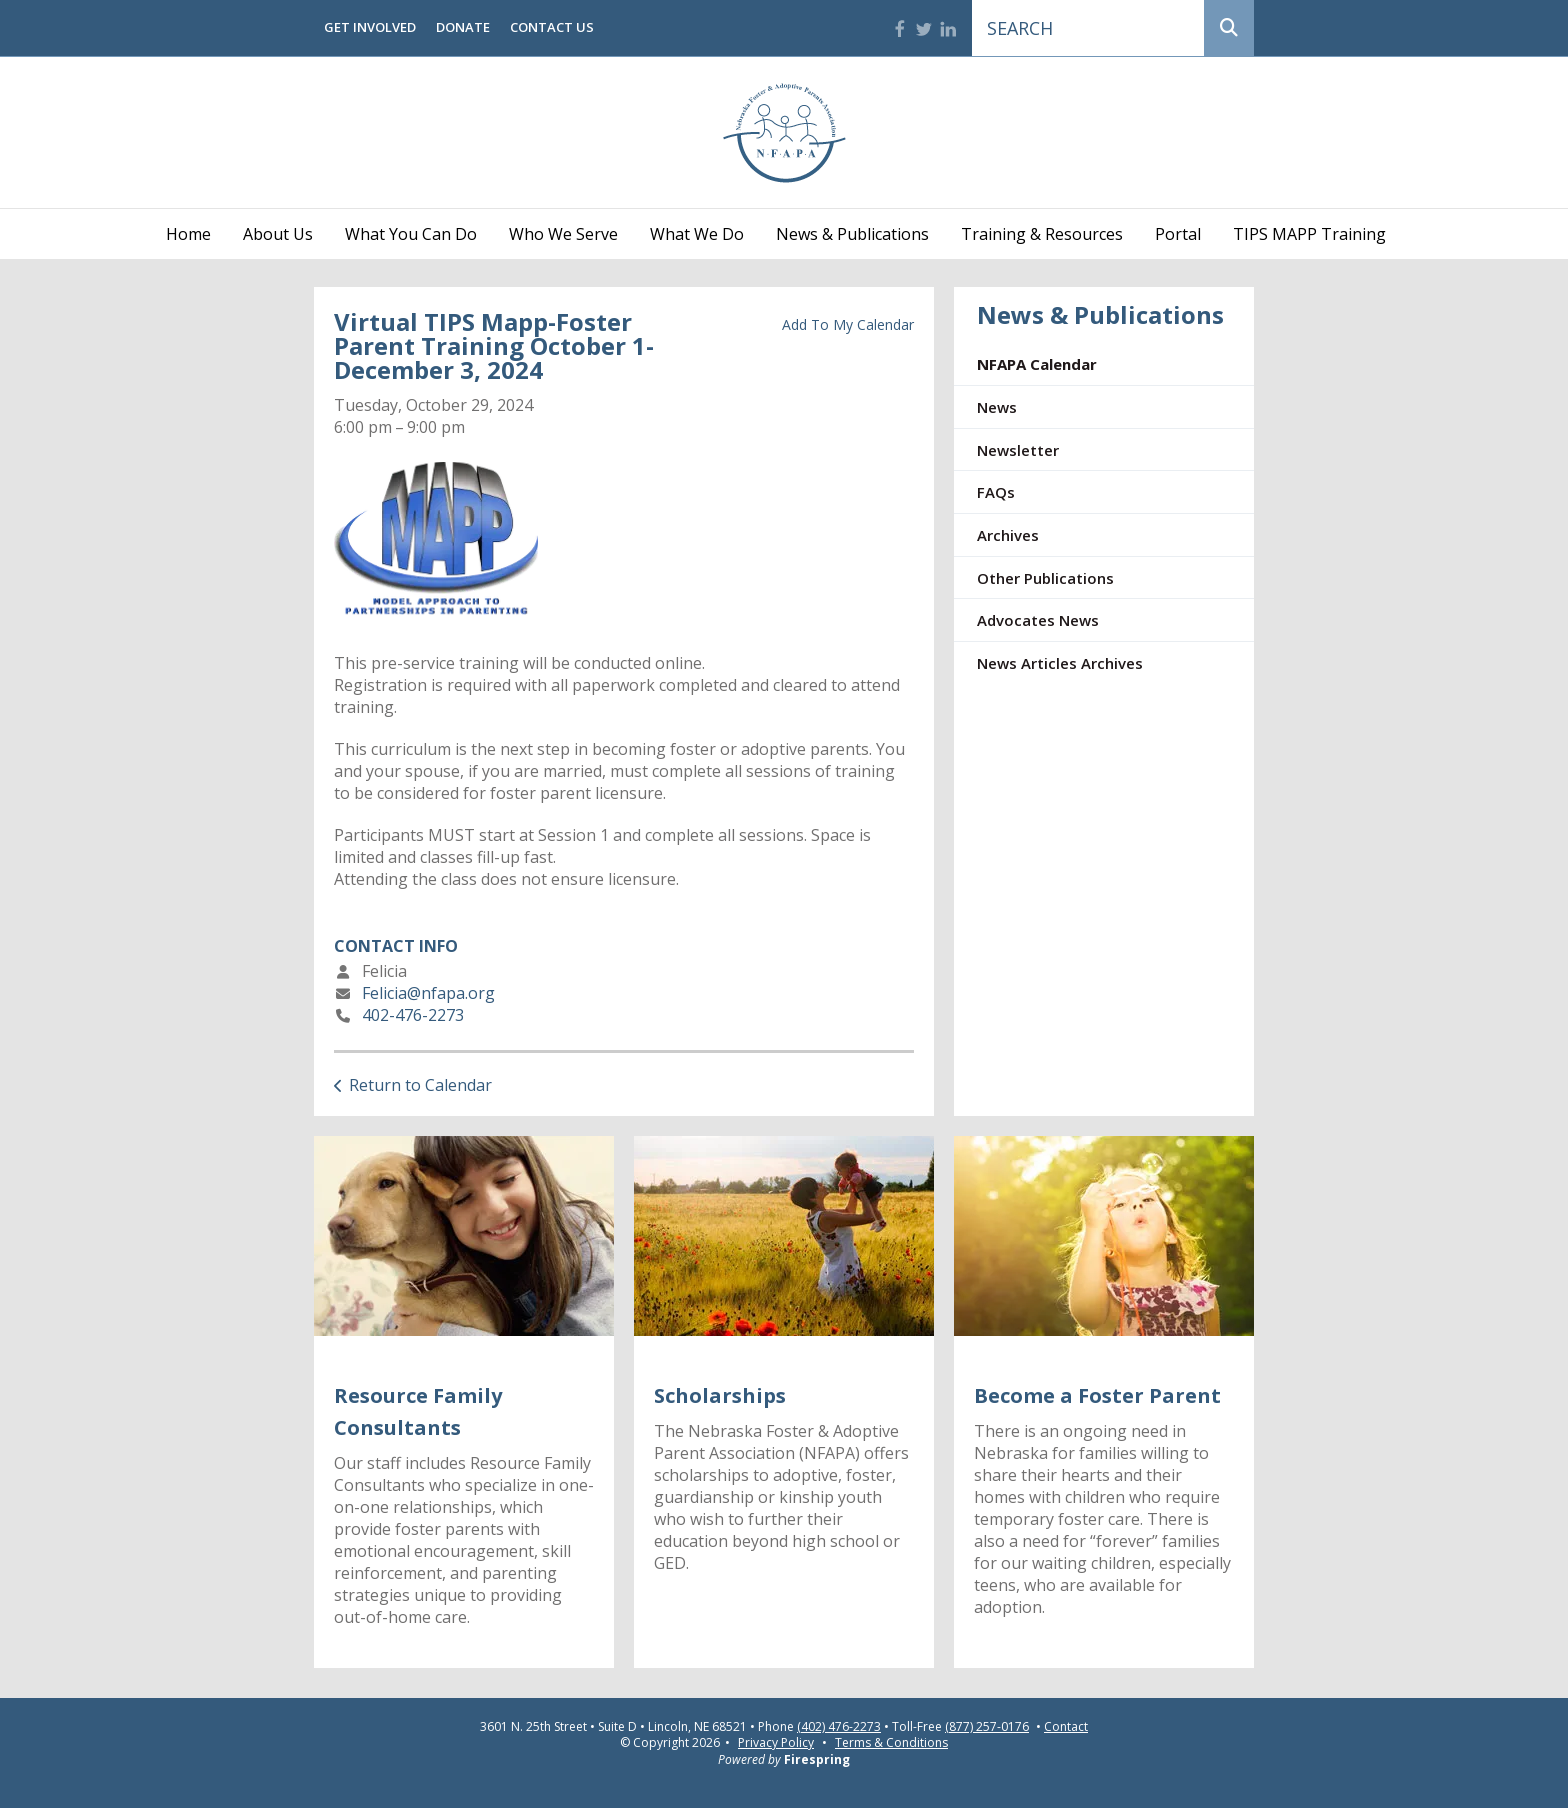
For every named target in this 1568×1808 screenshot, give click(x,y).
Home (188, 234)
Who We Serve (563, 234)
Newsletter (1018, 450)
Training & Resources (1042, 234)
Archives (1008, 535)
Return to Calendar (420, 1085)
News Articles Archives (1060, 663)
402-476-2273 (413, 1015)
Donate (463, 27)
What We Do (697, 234)
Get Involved (370, 27)
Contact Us (552, 27)
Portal (1178, 234)
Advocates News (1038, 620)
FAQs (996, 492)
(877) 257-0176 (987, 1727)
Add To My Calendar (848, 324)
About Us (278, 234)
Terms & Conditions (891, 1742)
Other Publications (1045, 578)
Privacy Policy (776, 1742)
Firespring (817, 1759)
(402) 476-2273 (839, 1727)
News (997, 407)
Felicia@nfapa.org (428, 993)
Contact (1066, 1727)
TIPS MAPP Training (1309, 234)
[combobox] (1088, 28)
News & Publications (852, 234)
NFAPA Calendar (1037, 364)
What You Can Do (411, 234)
